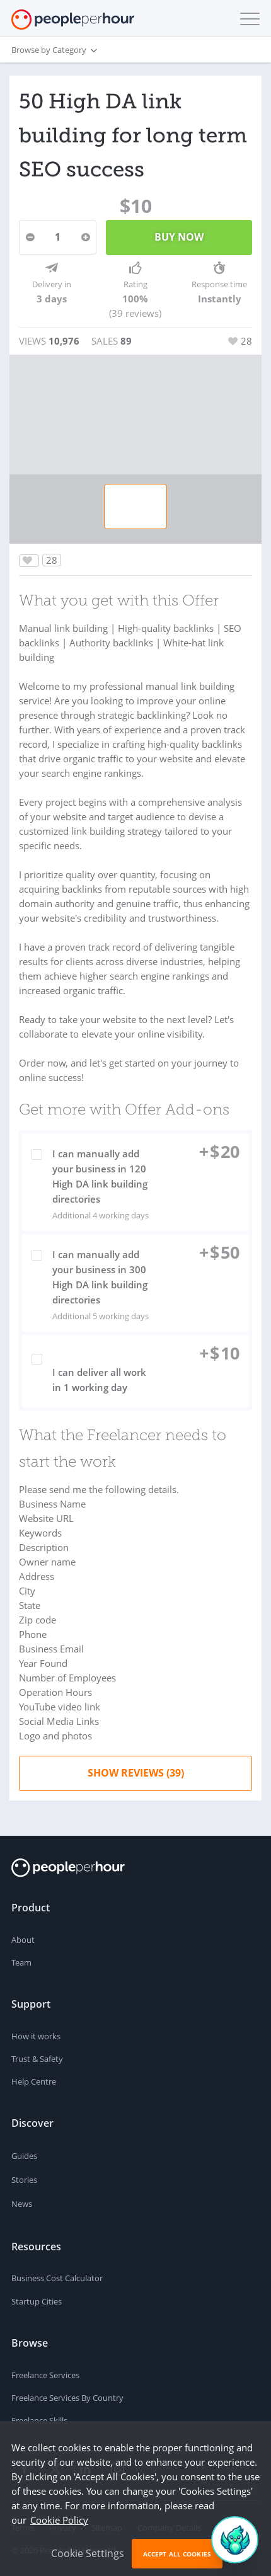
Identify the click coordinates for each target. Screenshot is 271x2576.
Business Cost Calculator (57, 2278)
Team (21, 1962)
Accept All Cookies (177, 2554)
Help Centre (33, 2081)
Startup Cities (36, 2301)
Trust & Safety (37, 2058)
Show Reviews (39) (136, 1773)
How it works (36, 2036)
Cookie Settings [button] (87, 2553)
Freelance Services (45, 2375)
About (23, 1939)
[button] (247, 18)
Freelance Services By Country (67, 2397)
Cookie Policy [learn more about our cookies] (59, 2520)
